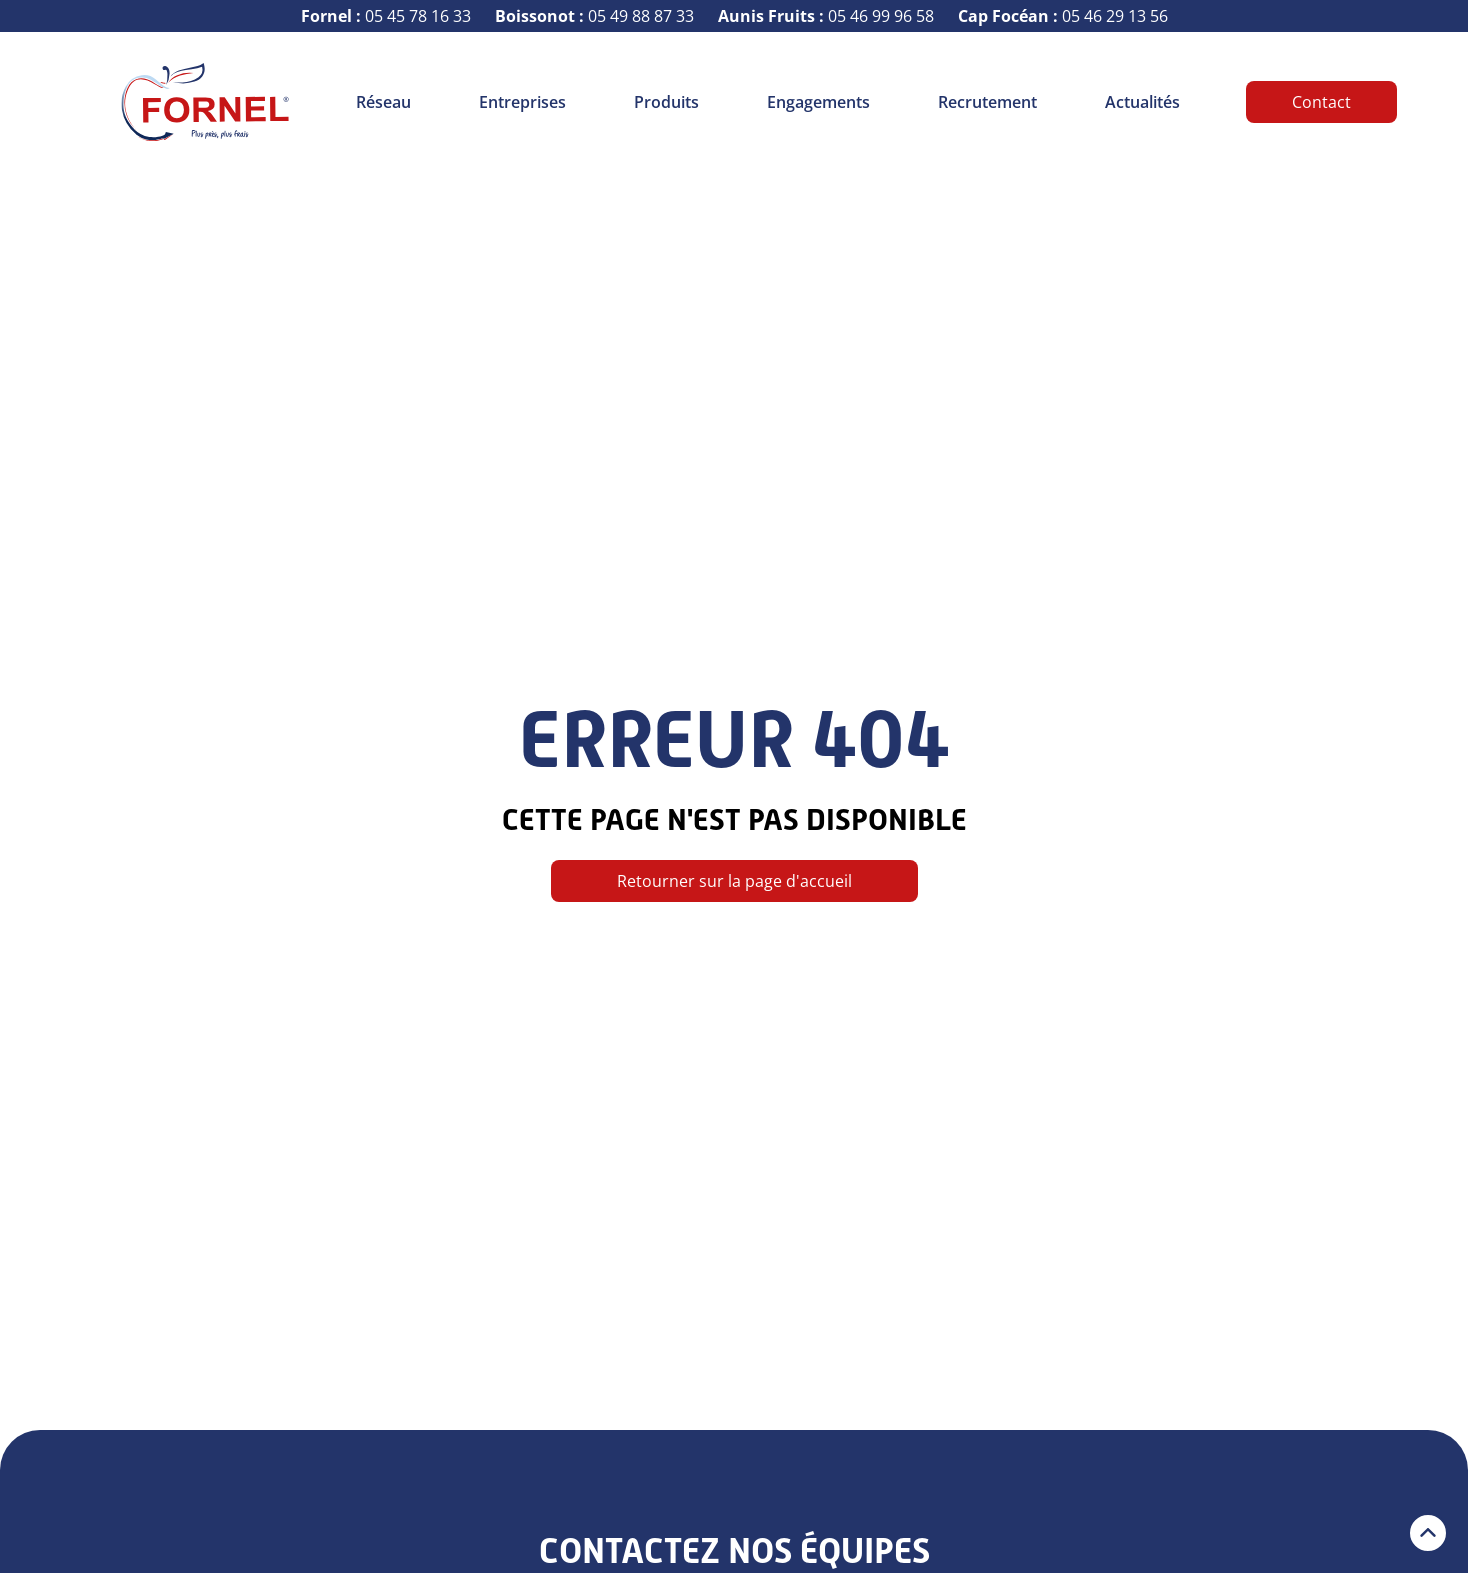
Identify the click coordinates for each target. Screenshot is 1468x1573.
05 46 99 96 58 (826, 16)
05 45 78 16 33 (386, 16)
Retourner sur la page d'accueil (734, 881)
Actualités (1142, 102)
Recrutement (987, 102)
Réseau (383, 102)
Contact (1321, 102)
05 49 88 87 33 (594, 16)
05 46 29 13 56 (1063, 16)
